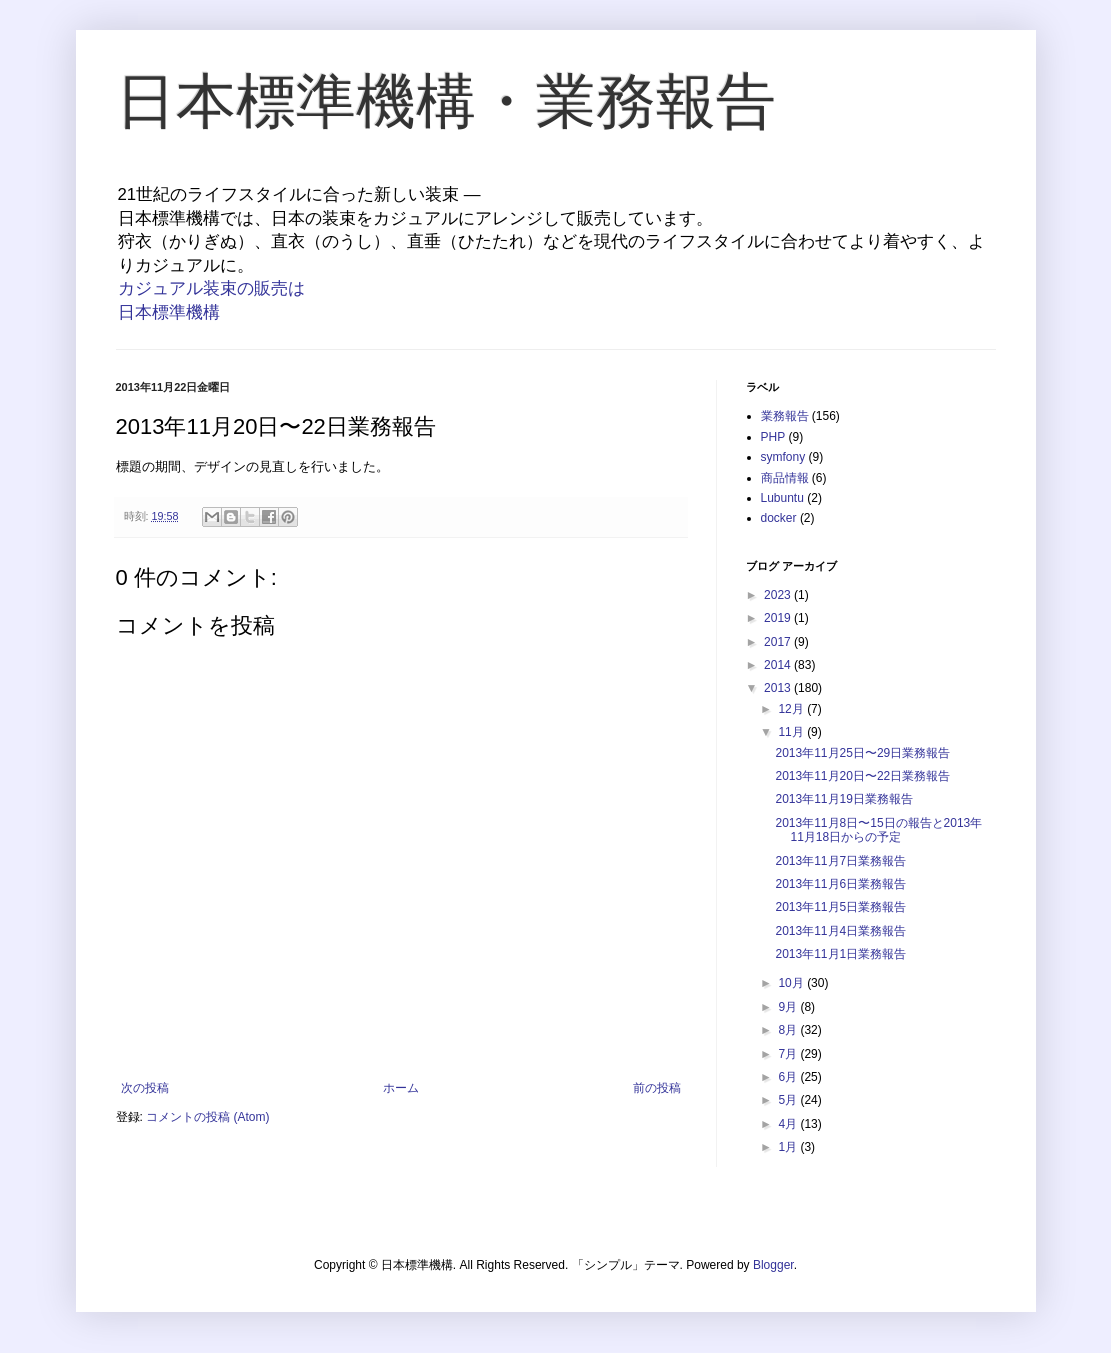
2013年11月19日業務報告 (843, 799)
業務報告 (785, 416)
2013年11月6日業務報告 (840, 884)
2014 (779, 665)
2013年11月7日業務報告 (840, 861)
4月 (789, 1124)
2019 (779, 618)
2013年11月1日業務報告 (840, 954)
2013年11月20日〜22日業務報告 (862, 776)
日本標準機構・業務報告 (446, 101)
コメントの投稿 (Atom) (207, 1117)
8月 (789, 1030)
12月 (792, 709)
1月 (789, 1147)
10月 (792, 983)
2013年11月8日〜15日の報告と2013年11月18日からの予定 (878, 830)
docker (779, 518)
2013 (779, 688)
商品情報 (785, 478)
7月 (789, 1054)
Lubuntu (782, 498)
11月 (792, 732)
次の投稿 (145, 1088)
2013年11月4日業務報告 (840, 931)
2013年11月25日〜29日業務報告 (862, 753)
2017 (779, 642)
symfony (783, 457)
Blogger (773, 1265)
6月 (789, 1077)
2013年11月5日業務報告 (840, 907)
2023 (779, 595)
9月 (789, 1007)
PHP (773, 437)
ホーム (401, 1088)
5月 (789, 1100)
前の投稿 (657, 1088)
